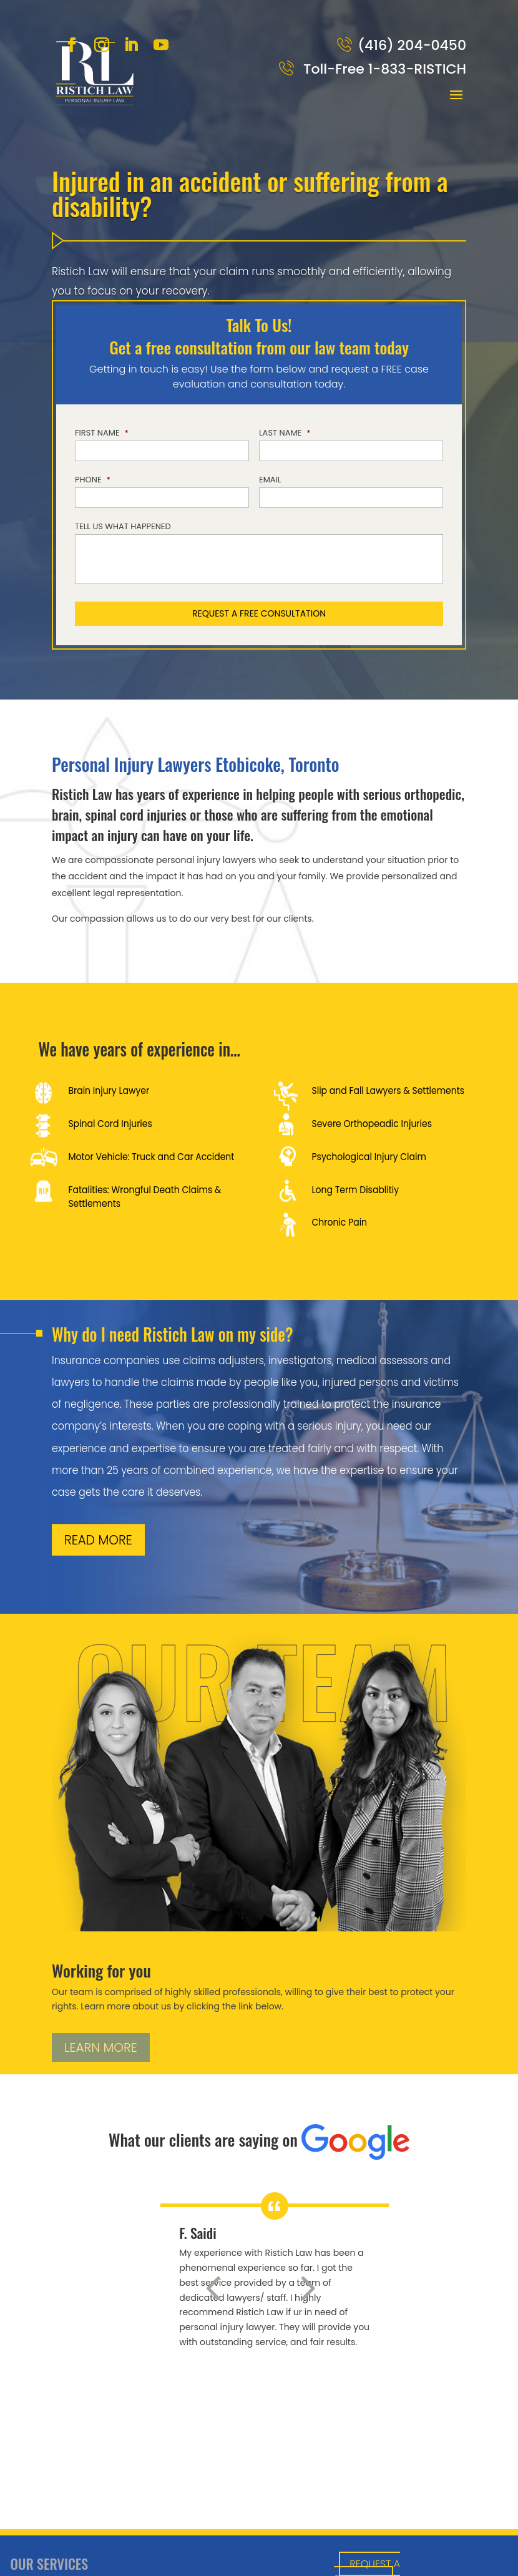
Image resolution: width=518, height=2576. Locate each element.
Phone (92, 480)
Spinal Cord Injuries (110, 1124)
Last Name (285, 433)
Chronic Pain (339, 1222)
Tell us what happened (123, 527)
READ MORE (98, 1539)
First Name (102, 433)
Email (270, 480)
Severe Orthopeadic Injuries (371, 1124)
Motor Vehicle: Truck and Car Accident (151, 1156)
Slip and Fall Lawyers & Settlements (387, 1091)
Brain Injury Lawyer (108, 1091)
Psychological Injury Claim (368, 1156)
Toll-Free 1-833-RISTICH (383, 69)
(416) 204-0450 (412, 45)
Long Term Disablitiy (355, 1189)
